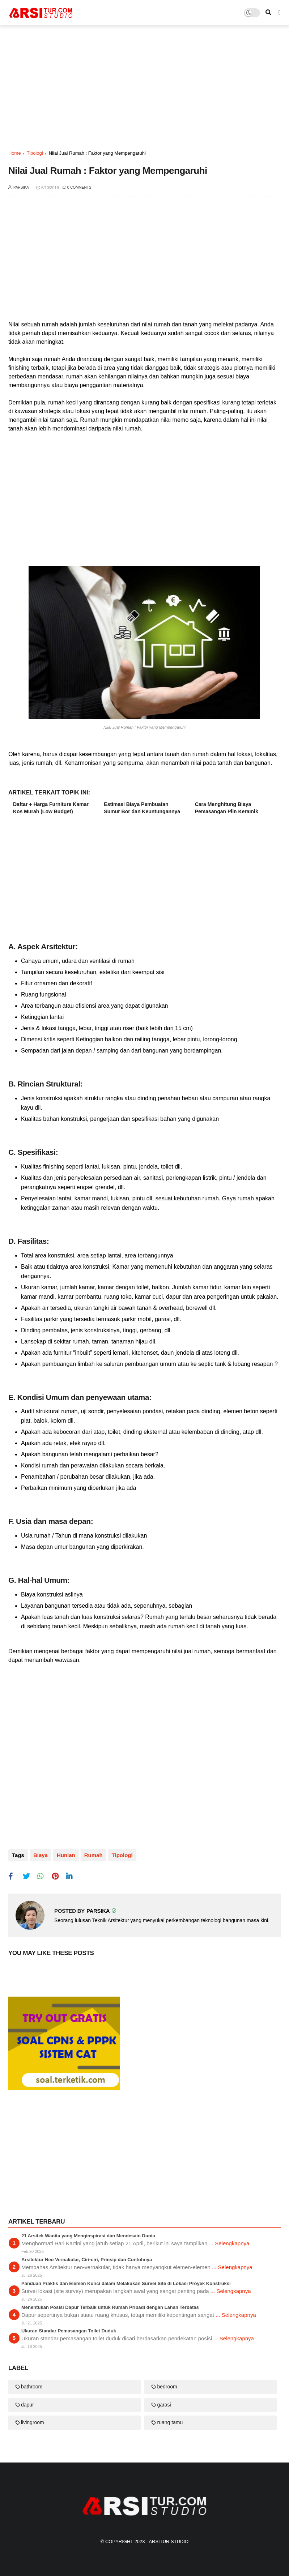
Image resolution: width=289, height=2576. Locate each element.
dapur (27, 2405)
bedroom (167, 2386)
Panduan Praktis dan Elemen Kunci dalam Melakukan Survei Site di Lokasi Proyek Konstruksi (126, 2283)
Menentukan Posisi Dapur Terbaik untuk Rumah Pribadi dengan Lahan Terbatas (110, 2307)
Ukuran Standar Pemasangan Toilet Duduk (68, 2330)
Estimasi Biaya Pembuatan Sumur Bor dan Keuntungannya (142, 807)
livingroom (32, 2422)
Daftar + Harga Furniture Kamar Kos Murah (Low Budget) (51, 807)
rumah (93, 1855)
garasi (164, 2405)
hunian (66, 1855)
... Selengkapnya (229, 2243)
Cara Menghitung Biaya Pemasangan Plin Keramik (226, 807)
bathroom (31, 2386)
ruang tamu (170, 2422)
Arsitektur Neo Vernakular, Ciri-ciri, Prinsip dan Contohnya (86, 2259)
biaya (40, 1855)
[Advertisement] (144, 86)
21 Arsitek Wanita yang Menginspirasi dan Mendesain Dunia (88, 2235)
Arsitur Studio (168, 2541)
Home (14, 153)
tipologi (35, 153)
